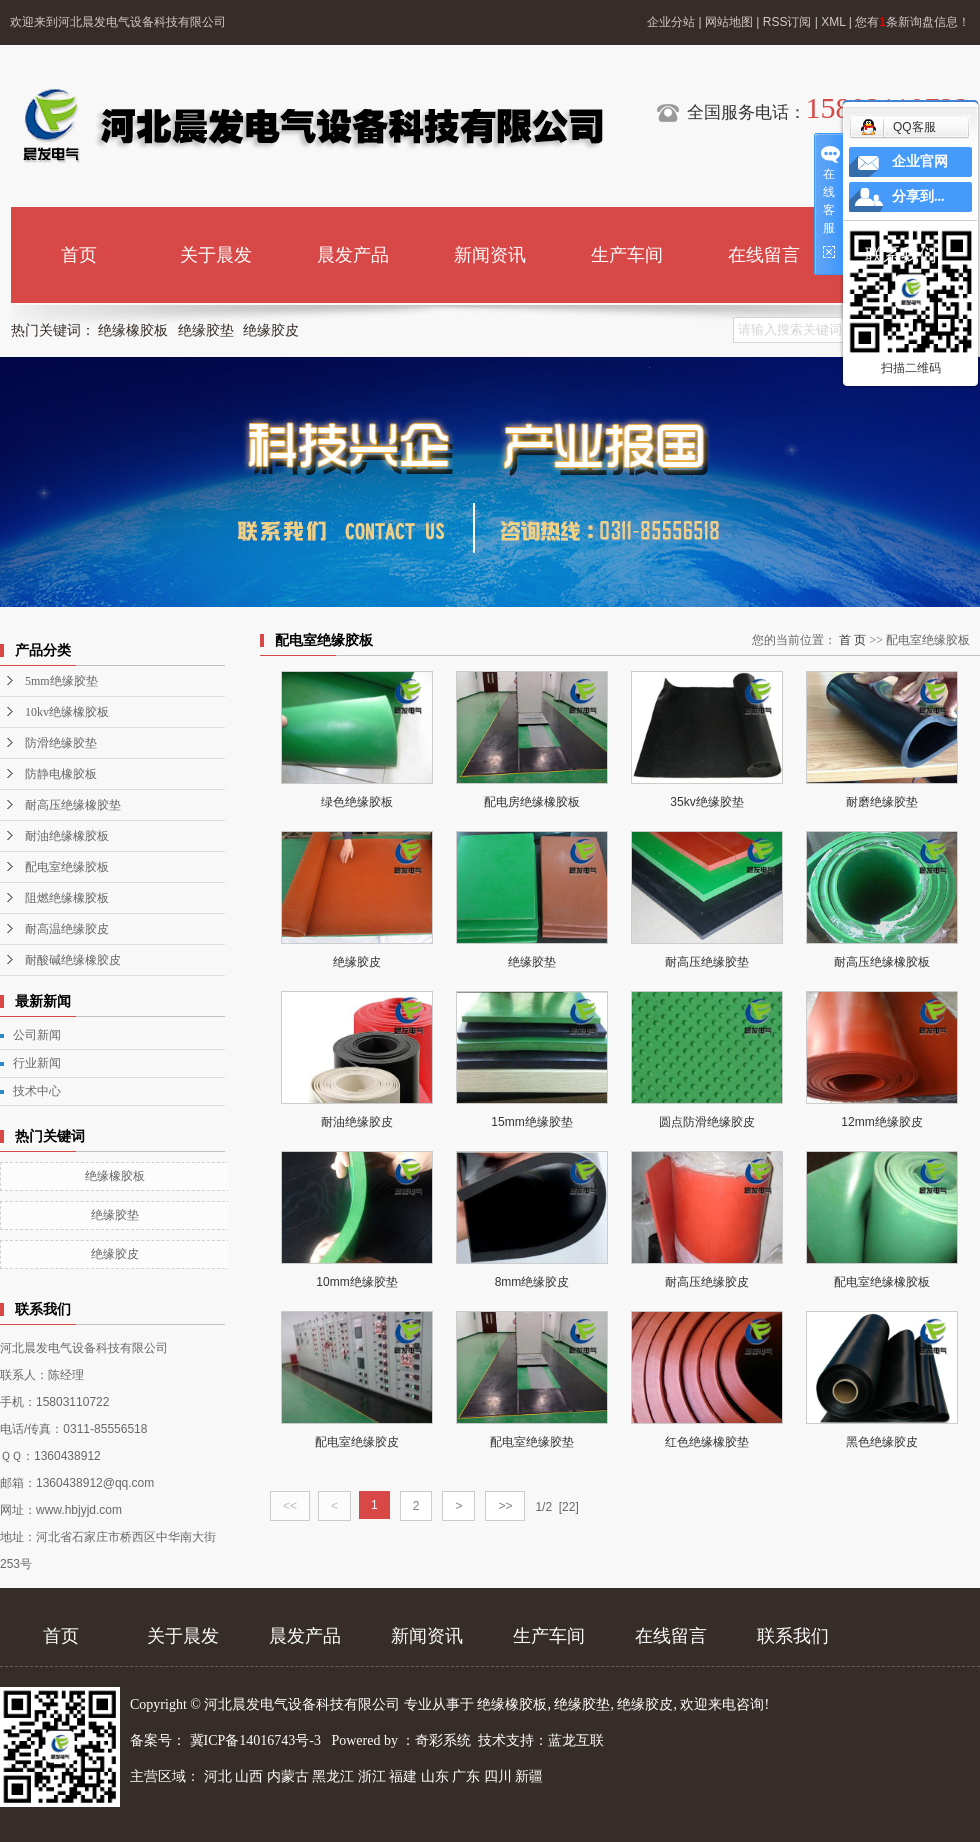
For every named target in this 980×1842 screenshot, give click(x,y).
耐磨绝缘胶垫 (882, 802)
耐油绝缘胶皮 (357, 1122)
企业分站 (671, 22)
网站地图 (729, 22)
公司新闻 (37, 1035)
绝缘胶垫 (206, 330)
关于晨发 (216, 255)
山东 (435, 1776)
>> (505, 1506)
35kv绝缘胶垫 (706, 802)
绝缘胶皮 (271, 330)
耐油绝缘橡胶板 (67, 836)
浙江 (372, 1776)
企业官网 (920, 161)
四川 (498, 1776)
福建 (403, 1776)
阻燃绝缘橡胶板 (67, 898)
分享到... (918, 196)
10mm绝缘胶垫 (356, 1282)
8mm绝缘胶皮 (532, 1282)
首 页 (852, 640)
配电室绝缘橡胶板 (882, 1282)
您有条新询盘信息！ (912, 22)
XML (833, 22)
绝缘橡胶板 (133, 330)
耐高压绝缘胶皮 (707, 1282)
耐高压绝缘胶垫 (707, 962)
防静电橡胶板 (61, 774)
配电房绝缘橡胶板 (532, 802)
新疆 (529, 1776)
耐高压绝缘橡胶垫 (73, 805)
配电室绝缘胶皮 (357, 1442)
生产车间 (627, 255)
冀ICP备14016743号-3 (257, 1740)
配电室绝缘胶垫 (532, 1442)
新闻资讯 (490, 255)
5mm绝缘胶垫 (61, 681)
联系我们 (901, 255)
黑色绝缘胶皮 (882, 1442)
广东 (466, 1776)
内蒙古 (288, 1776)
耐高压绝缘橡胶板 (882, 962)
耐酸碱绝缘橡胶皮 (73, 960)
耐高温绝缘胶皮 (67, 929)
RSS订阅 (787, 22)
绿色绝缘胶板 (357, 802)
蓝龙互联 (576, 1740)
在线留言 (764, 255)
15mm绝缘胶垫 (531, 1122)
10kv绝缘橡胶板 (67, 712)
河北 (218, 1776)
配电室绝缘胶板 (67, 867)
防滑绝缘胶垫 (61, 743)
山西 (249, 1776)
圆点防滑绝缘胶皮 (707, 1122)
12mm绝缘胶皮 (881, 1122)
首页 (79, 255)
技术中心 (37, 1091)
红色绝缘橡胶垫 (707, 1442)
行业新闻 (37, 1063)
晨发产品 (353, 255)
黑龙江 (333, 1776)
